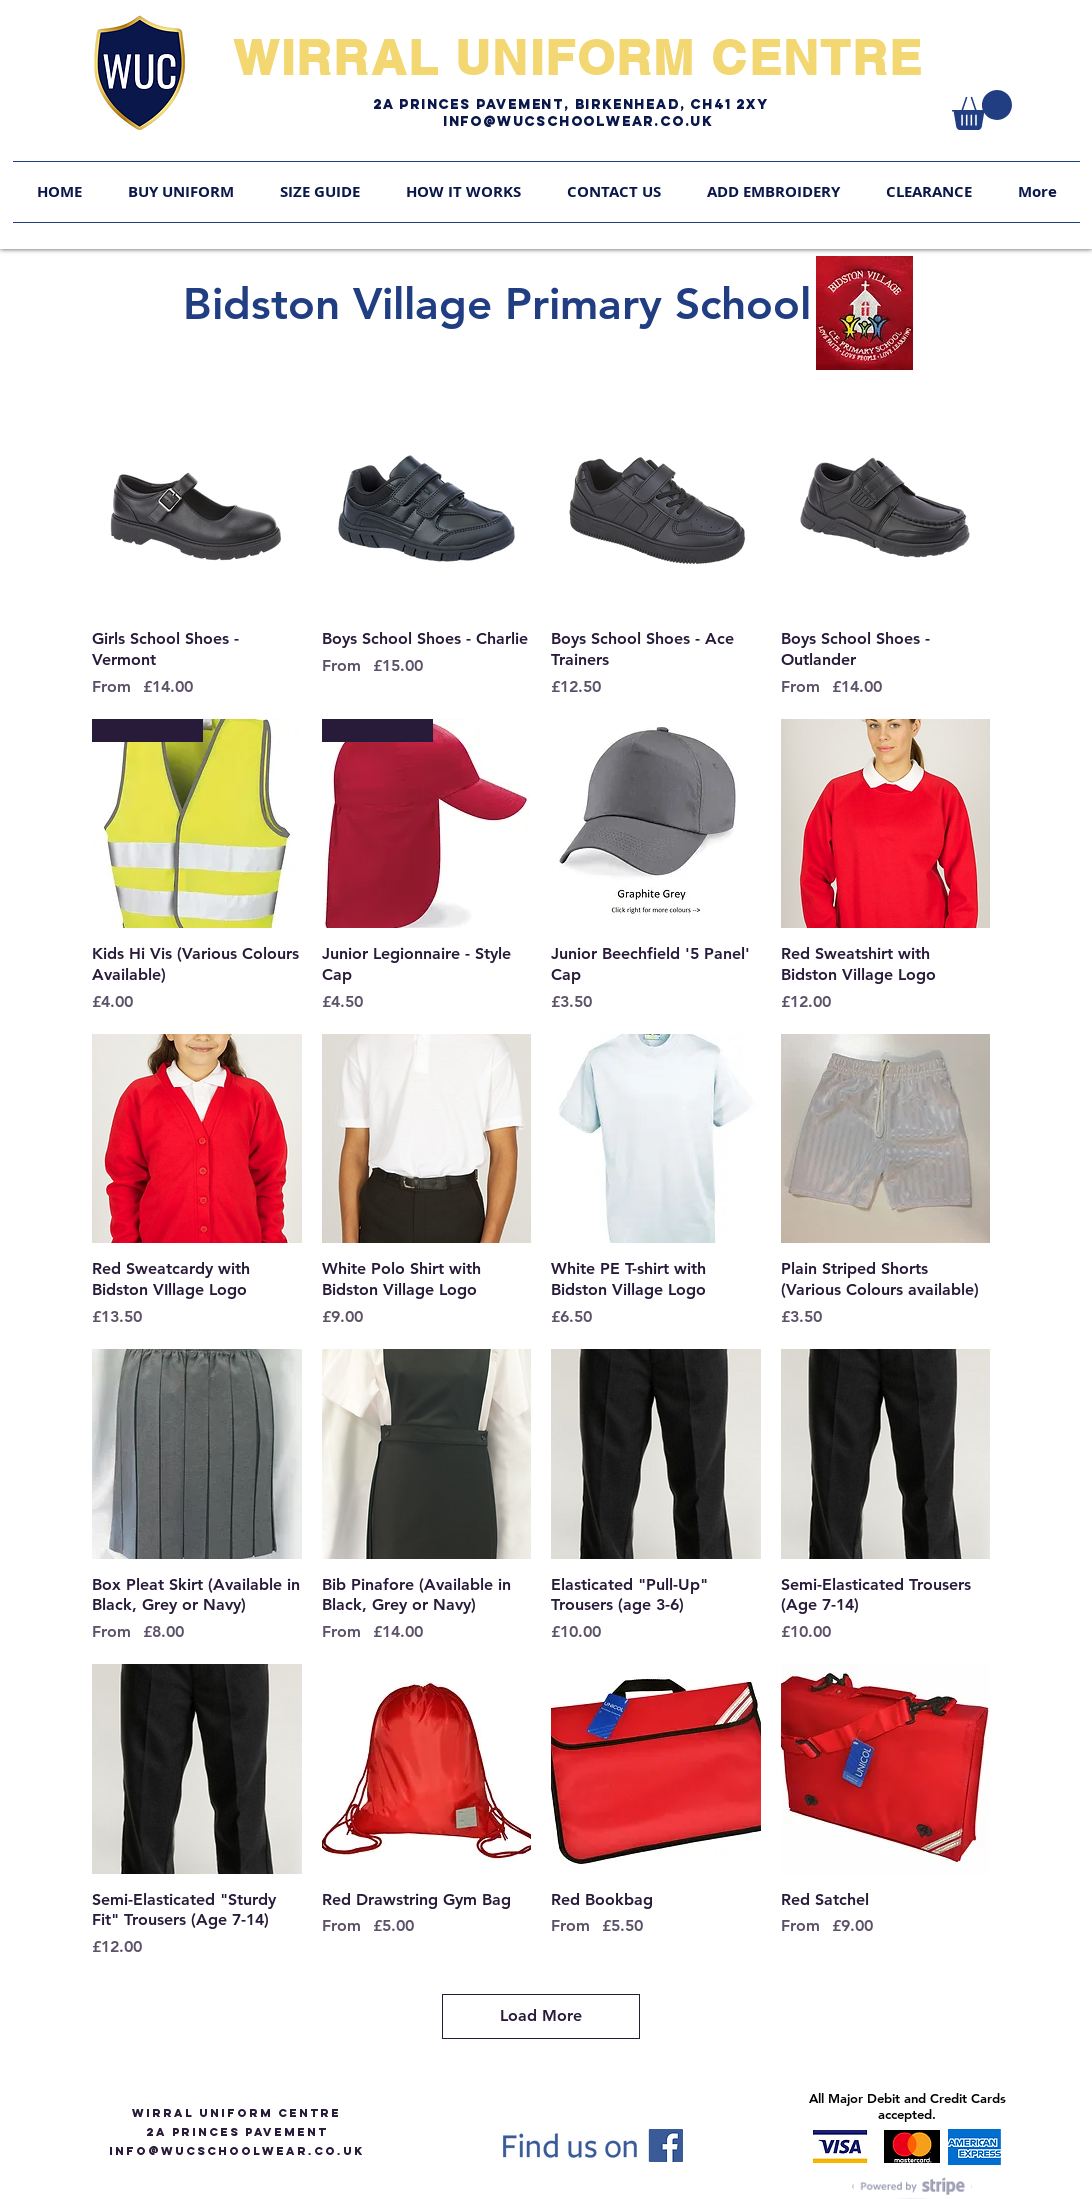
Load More (541, 2015)
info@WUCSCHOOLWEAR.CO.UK (236, 2151)
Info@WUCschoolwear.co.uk (578, 121)
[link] (982, 110)
